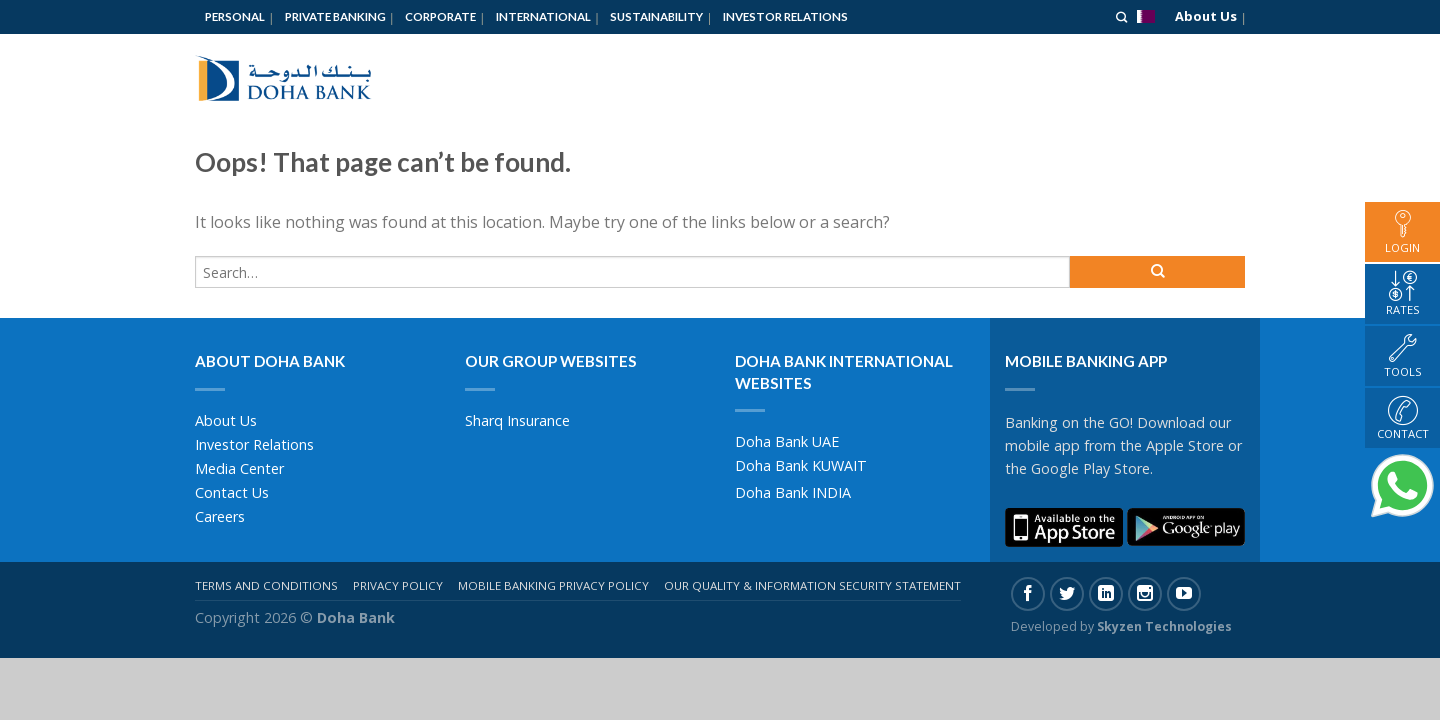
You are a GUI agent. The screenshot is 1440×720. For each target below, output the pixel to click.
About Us (1206, 16)
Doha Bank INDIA (793, 492)
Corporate (440, 16)
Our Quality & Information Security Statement (812, 585)
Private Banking (335, 16)
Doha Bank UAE (787, 441)
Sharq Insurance (517, 420)
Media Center (239, 468)
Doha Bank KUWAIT (801, 465)
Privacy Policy (398, 585)
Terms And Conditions (266, 585)
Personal (235, 16)
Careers (220, 516)
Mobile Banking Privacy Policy (553, 585)
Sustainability (656, 16)
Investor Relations (785, 16)
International (543, 16)
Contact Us (232, 492)
